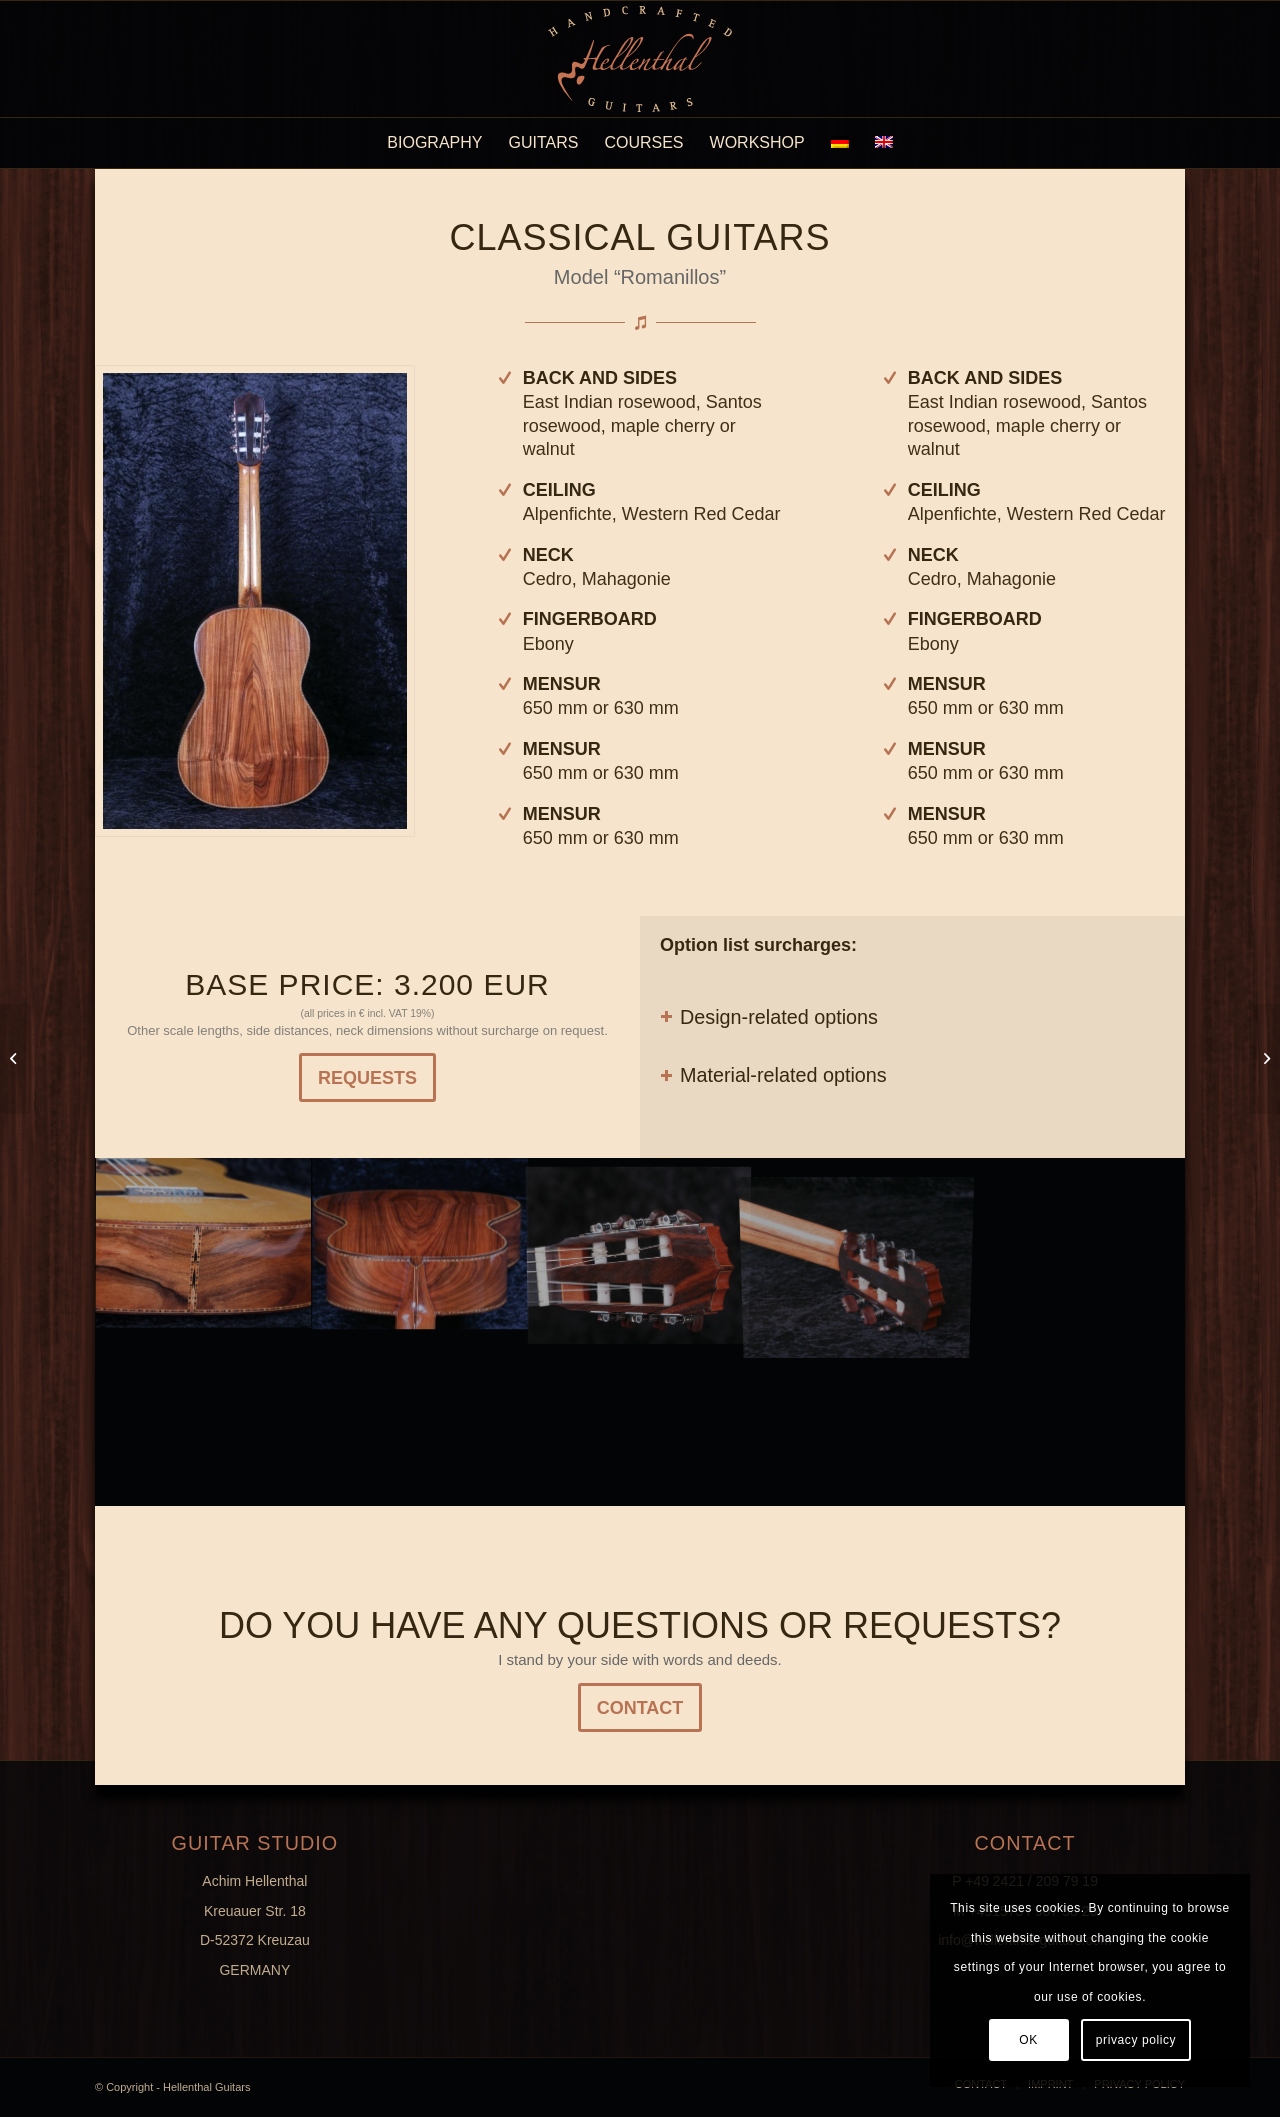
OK (1028, 2040)
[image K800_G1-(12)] (422, 1245)
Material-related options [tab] (773, 1075)
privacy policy (1136, 2040)
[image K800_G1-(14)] (204, 1245)
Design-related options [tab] (769, 1017)
